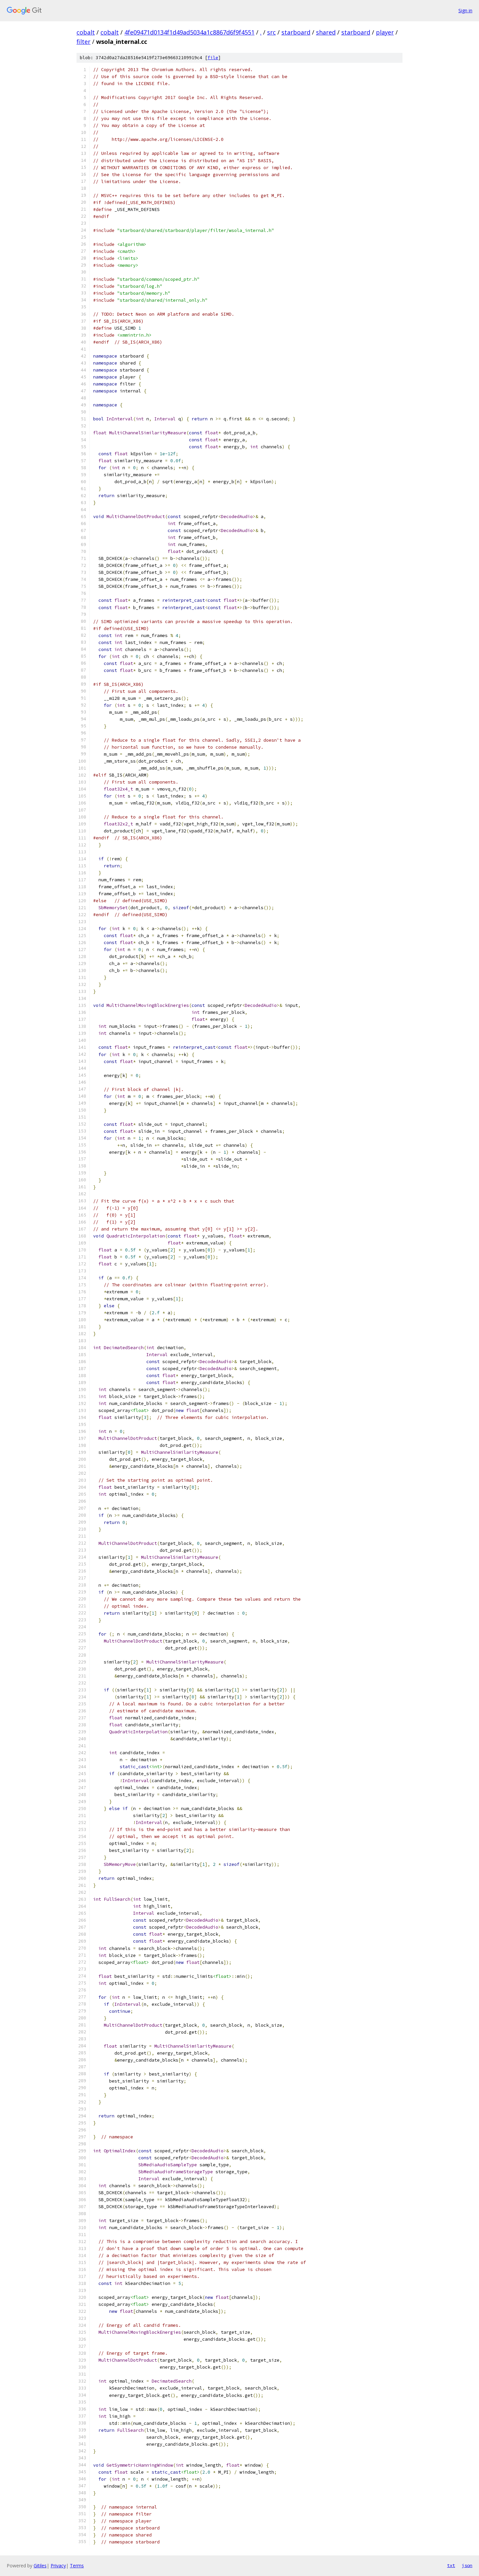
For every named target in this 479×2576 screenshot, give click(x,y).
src (271, 32)
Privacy (58, 2565)
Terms (77, 2565)
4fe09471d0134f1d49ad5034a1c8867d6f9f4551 (189, 32)
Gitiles (40, 2565)
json (467, 2565)
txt (451, 2565)
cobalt (86, 32)
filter (83, 42)
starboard (295, 32)
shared (326, 32)
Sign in (465, 10)
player (385, 32)
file (213, 57)
